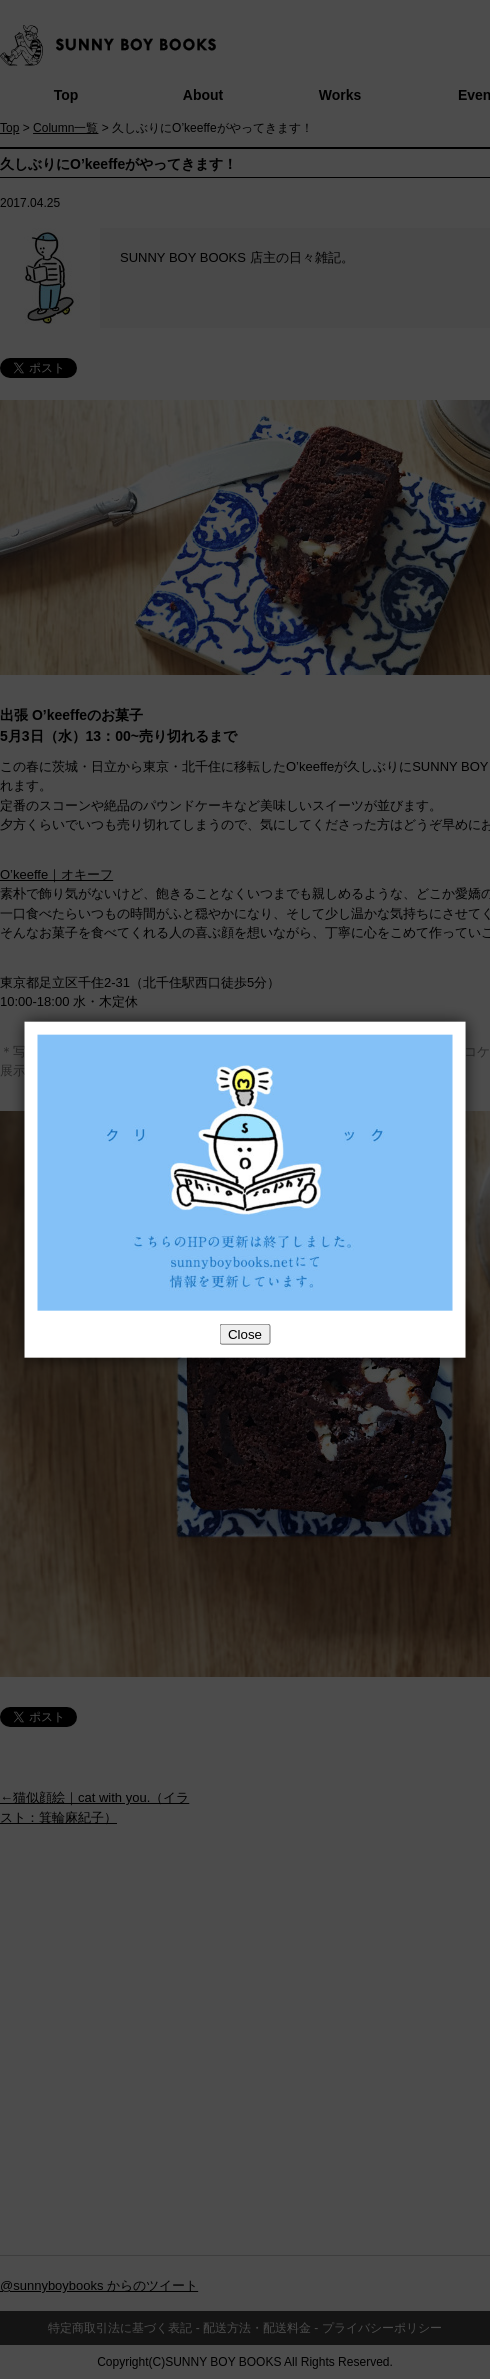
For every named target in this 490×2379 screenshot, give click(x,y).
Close (245, 1334)
